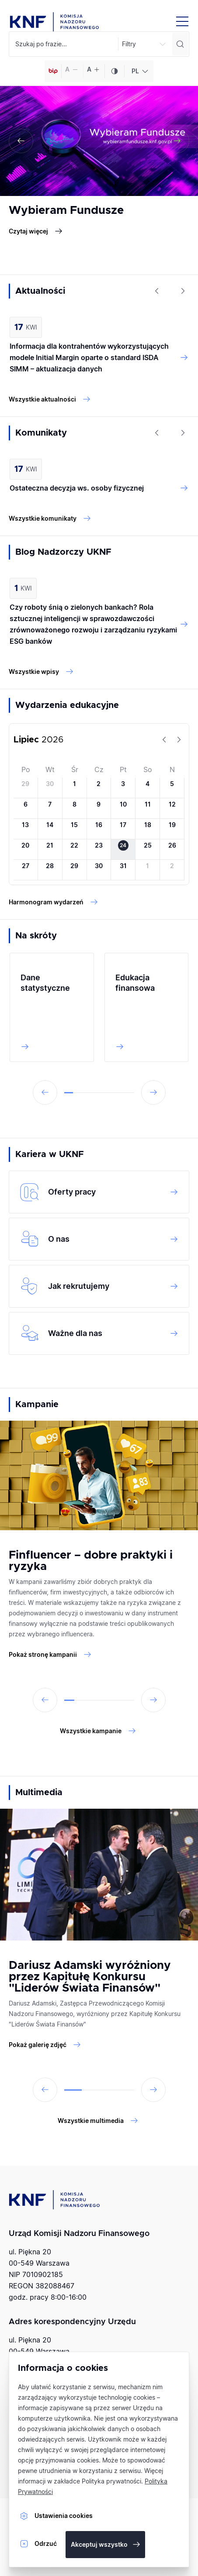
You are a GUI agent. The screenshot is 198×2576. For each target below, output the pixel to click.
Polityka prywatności (111, 2481)
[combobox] (139, 71)
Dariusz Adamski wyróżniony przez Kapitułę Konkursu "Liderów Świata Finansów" (90, 1977)
